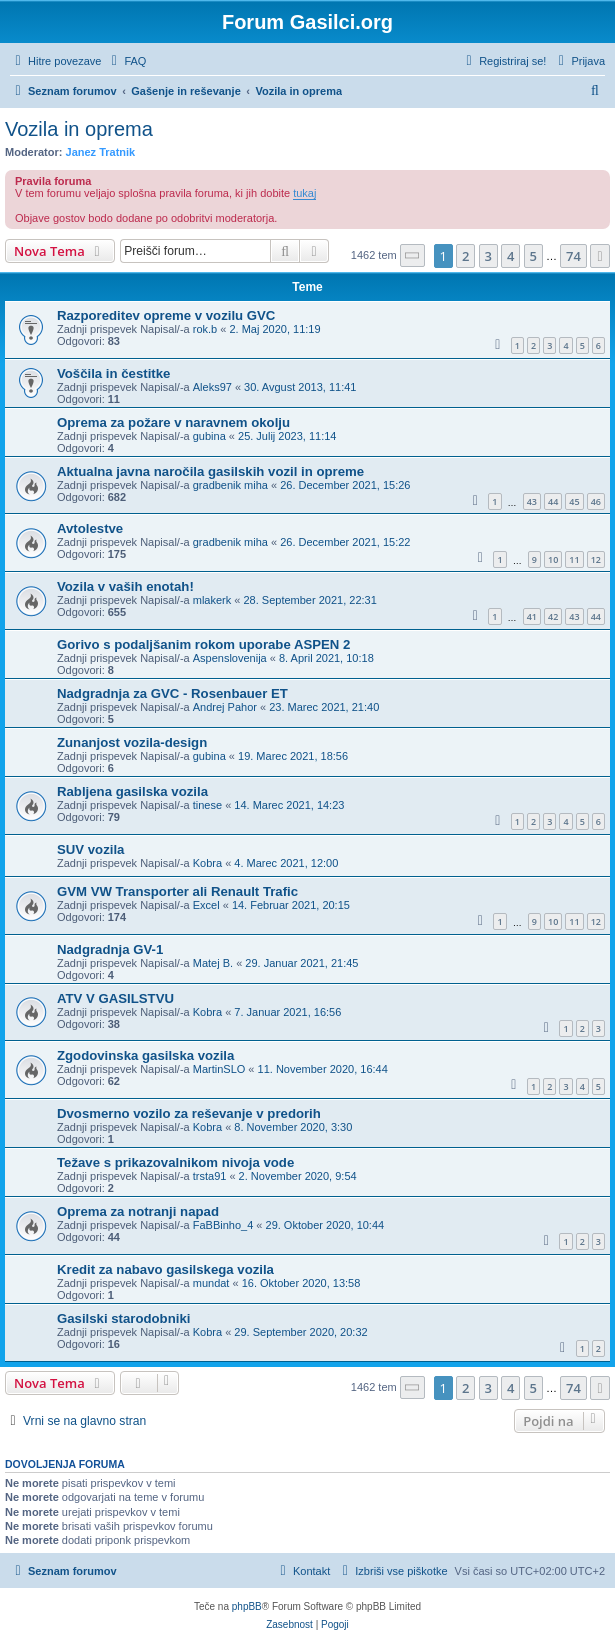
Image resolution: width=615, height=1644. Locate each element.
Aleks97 (212, 387)
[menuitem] (126, 61)
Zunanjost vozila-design (132, 742)
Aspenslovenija (230, 658)
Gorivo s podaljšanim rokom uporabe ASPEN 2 (203, 644)
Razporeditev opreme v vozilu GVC (166, 315)
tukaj (304, 193)
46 (596, 501)
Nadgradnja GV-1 (110, 949)
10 (553, 559)
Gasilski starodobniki (123, 1318)
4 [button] (510, 256)
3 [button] (488, 256)
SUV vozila (90, 849)
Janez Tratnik (101, 152)
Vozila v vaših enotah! (125, 586)
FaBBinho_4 (223, 1225)
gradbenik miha (230, 485)
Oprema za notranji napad (138, 1211)
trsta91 (210, 1176)
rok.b (205, 329)
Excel (206, 905)
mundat (211, 1283)
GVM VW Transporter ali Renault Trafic (177, 891)
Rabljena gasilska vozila (132, 791)
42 (553, 616)
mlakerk (212, 600)
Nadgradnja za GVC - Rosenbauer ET (172, 693)
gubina (209, 436)
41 (532, 616)
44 (553, 501)
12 (596, 559)
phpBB (247, 1606)
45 (574, 501)
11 (574, 559)
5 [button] (533, 256)
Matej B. (213, 963)
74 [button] (573, 256)
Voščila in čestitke (113, 373)
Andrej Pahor (225, 707)
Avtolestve (90, 528)
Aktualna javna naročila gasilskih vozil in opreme (210, 471)
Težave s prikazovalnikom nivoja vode (175, 1162)
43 (532, 501)
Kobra (207, 863)
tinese (207, 805)
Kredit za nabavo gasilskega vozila (165, 1269)
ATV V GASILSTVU (115, 998)
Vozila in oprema (79, 129)
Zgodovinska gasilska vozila (145, 1055)
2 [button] (465, 256)
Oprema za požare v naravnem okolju (173, 422)
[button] (413, 255)
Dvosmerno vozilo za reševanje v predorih (189, 1113)
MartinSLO (219, 1069)
